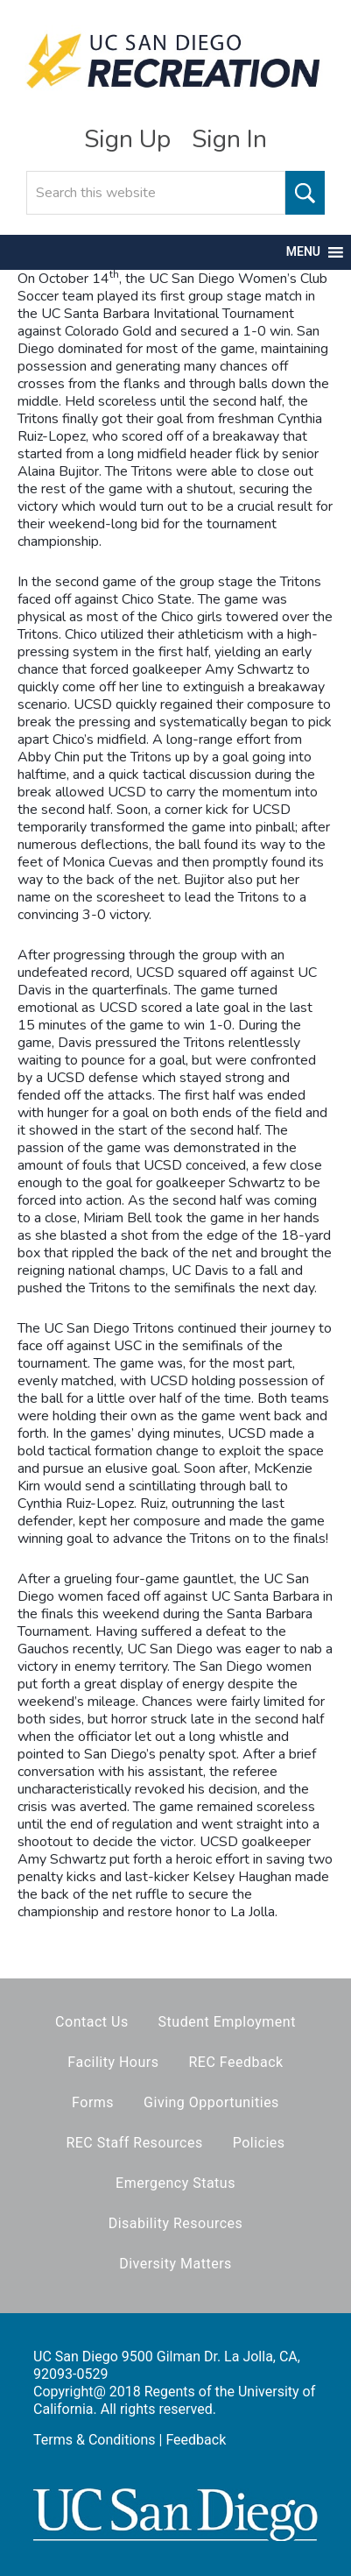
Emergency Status (175, 2183)
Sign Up (127, 139)
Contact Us (92, 2021)
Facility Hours (112, 2062)
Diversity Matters (175, 2263)
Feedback (195, 2439)
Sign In (229, 139)
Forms (93, 2102)
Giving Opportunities (211, 2102)
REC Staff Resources (134, 2142)
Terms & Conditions (94, 2439)
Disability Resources (176, 2223)
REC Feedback (235, 2062)
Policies (259, 2142)
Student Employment (227, 2021)
